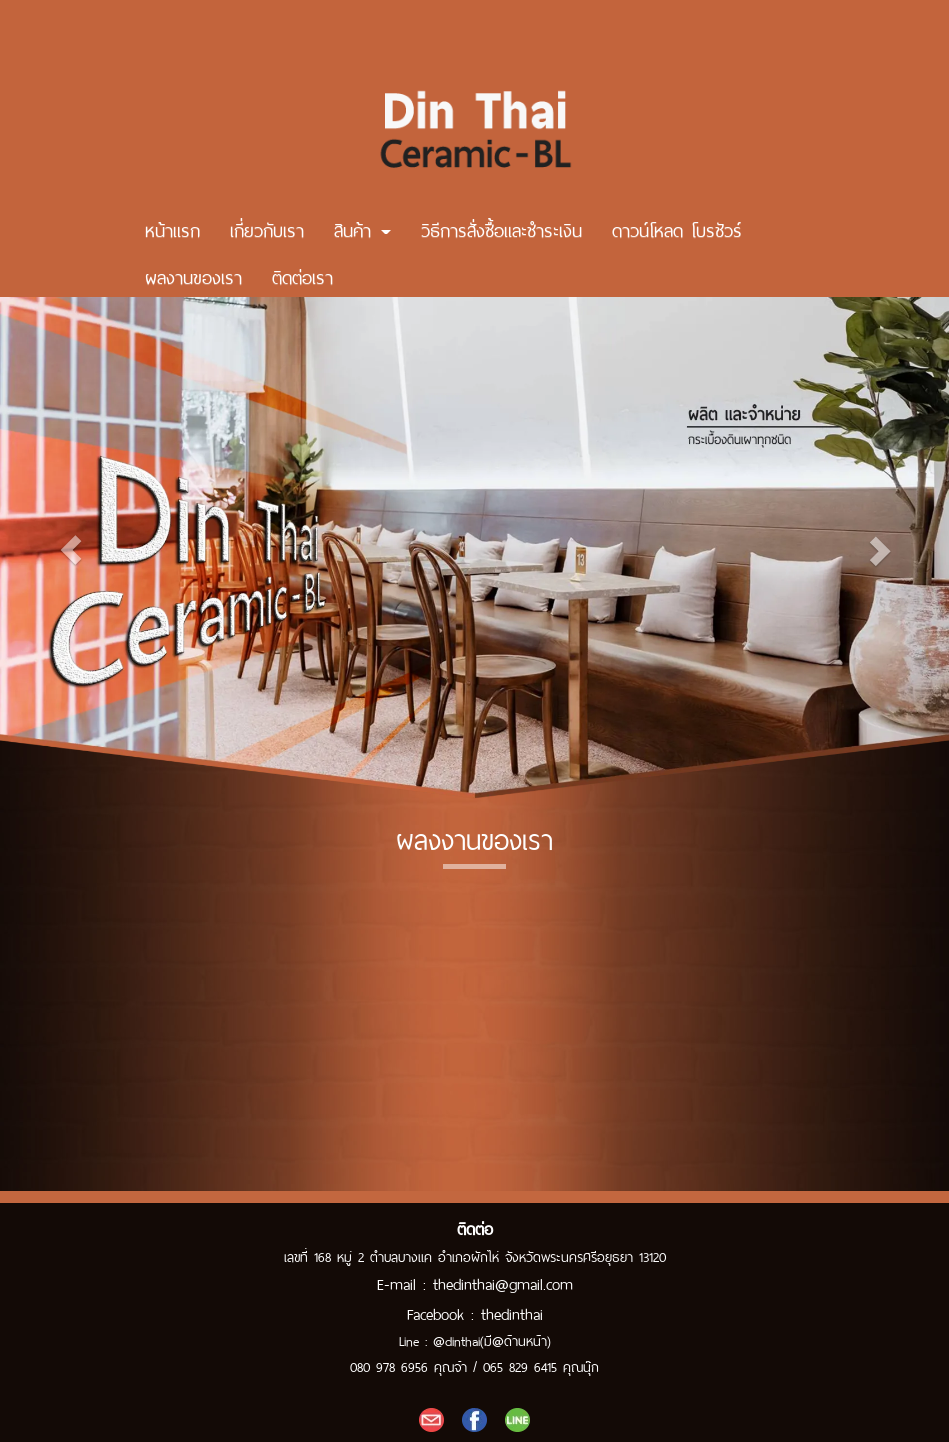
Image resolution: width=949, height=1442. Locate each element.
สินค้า (362, 226)
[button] (71, 544)
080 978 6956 (389, 1365)
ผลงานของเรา (193, 273)
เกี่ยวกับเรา (267, 226)
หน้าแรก (172, 226)
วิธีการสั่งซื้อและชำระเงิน (501, 226)
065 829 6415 (520, 1365)
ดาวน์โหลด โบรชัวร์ (677, 226)
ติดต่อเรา (302, 273)
